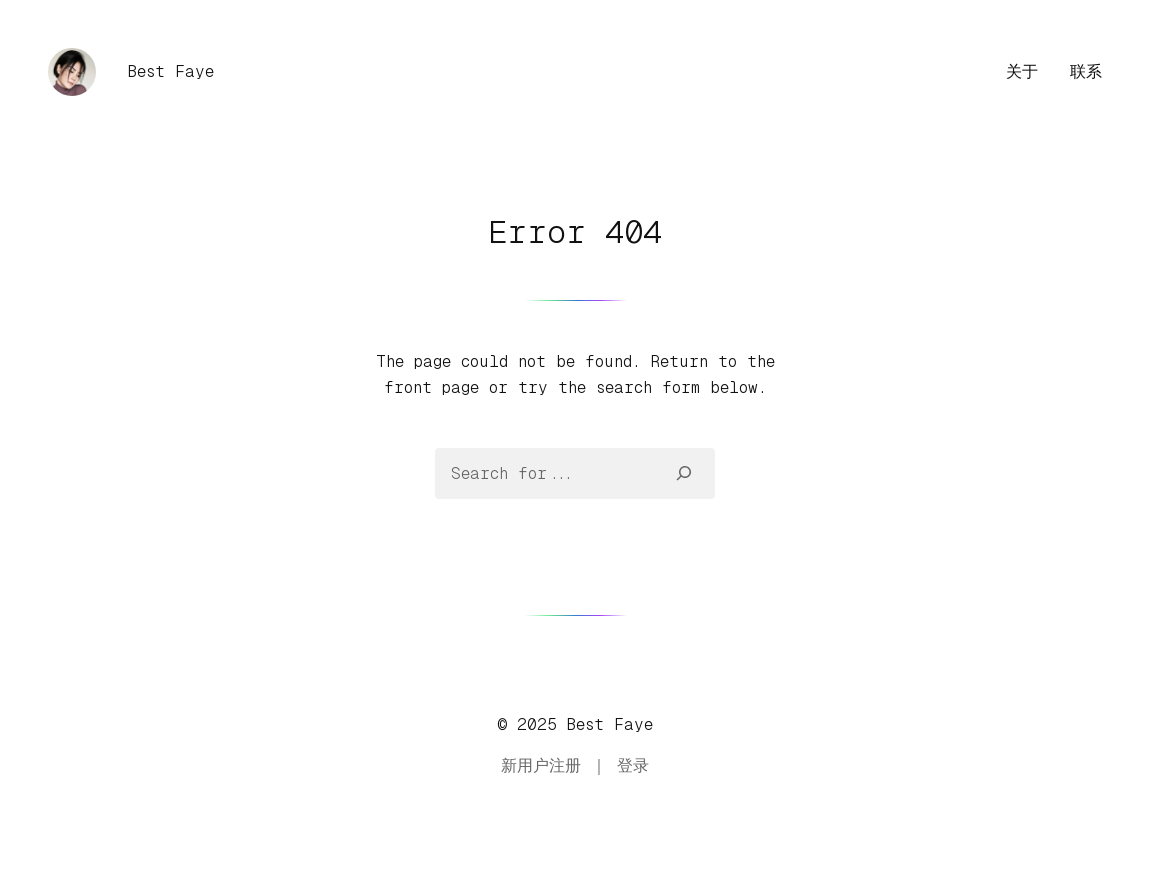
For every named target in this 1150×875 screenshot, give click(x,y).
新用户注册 (541, 765)
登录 (633, 765)
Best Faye (171, 71)
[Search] (684, 473)
